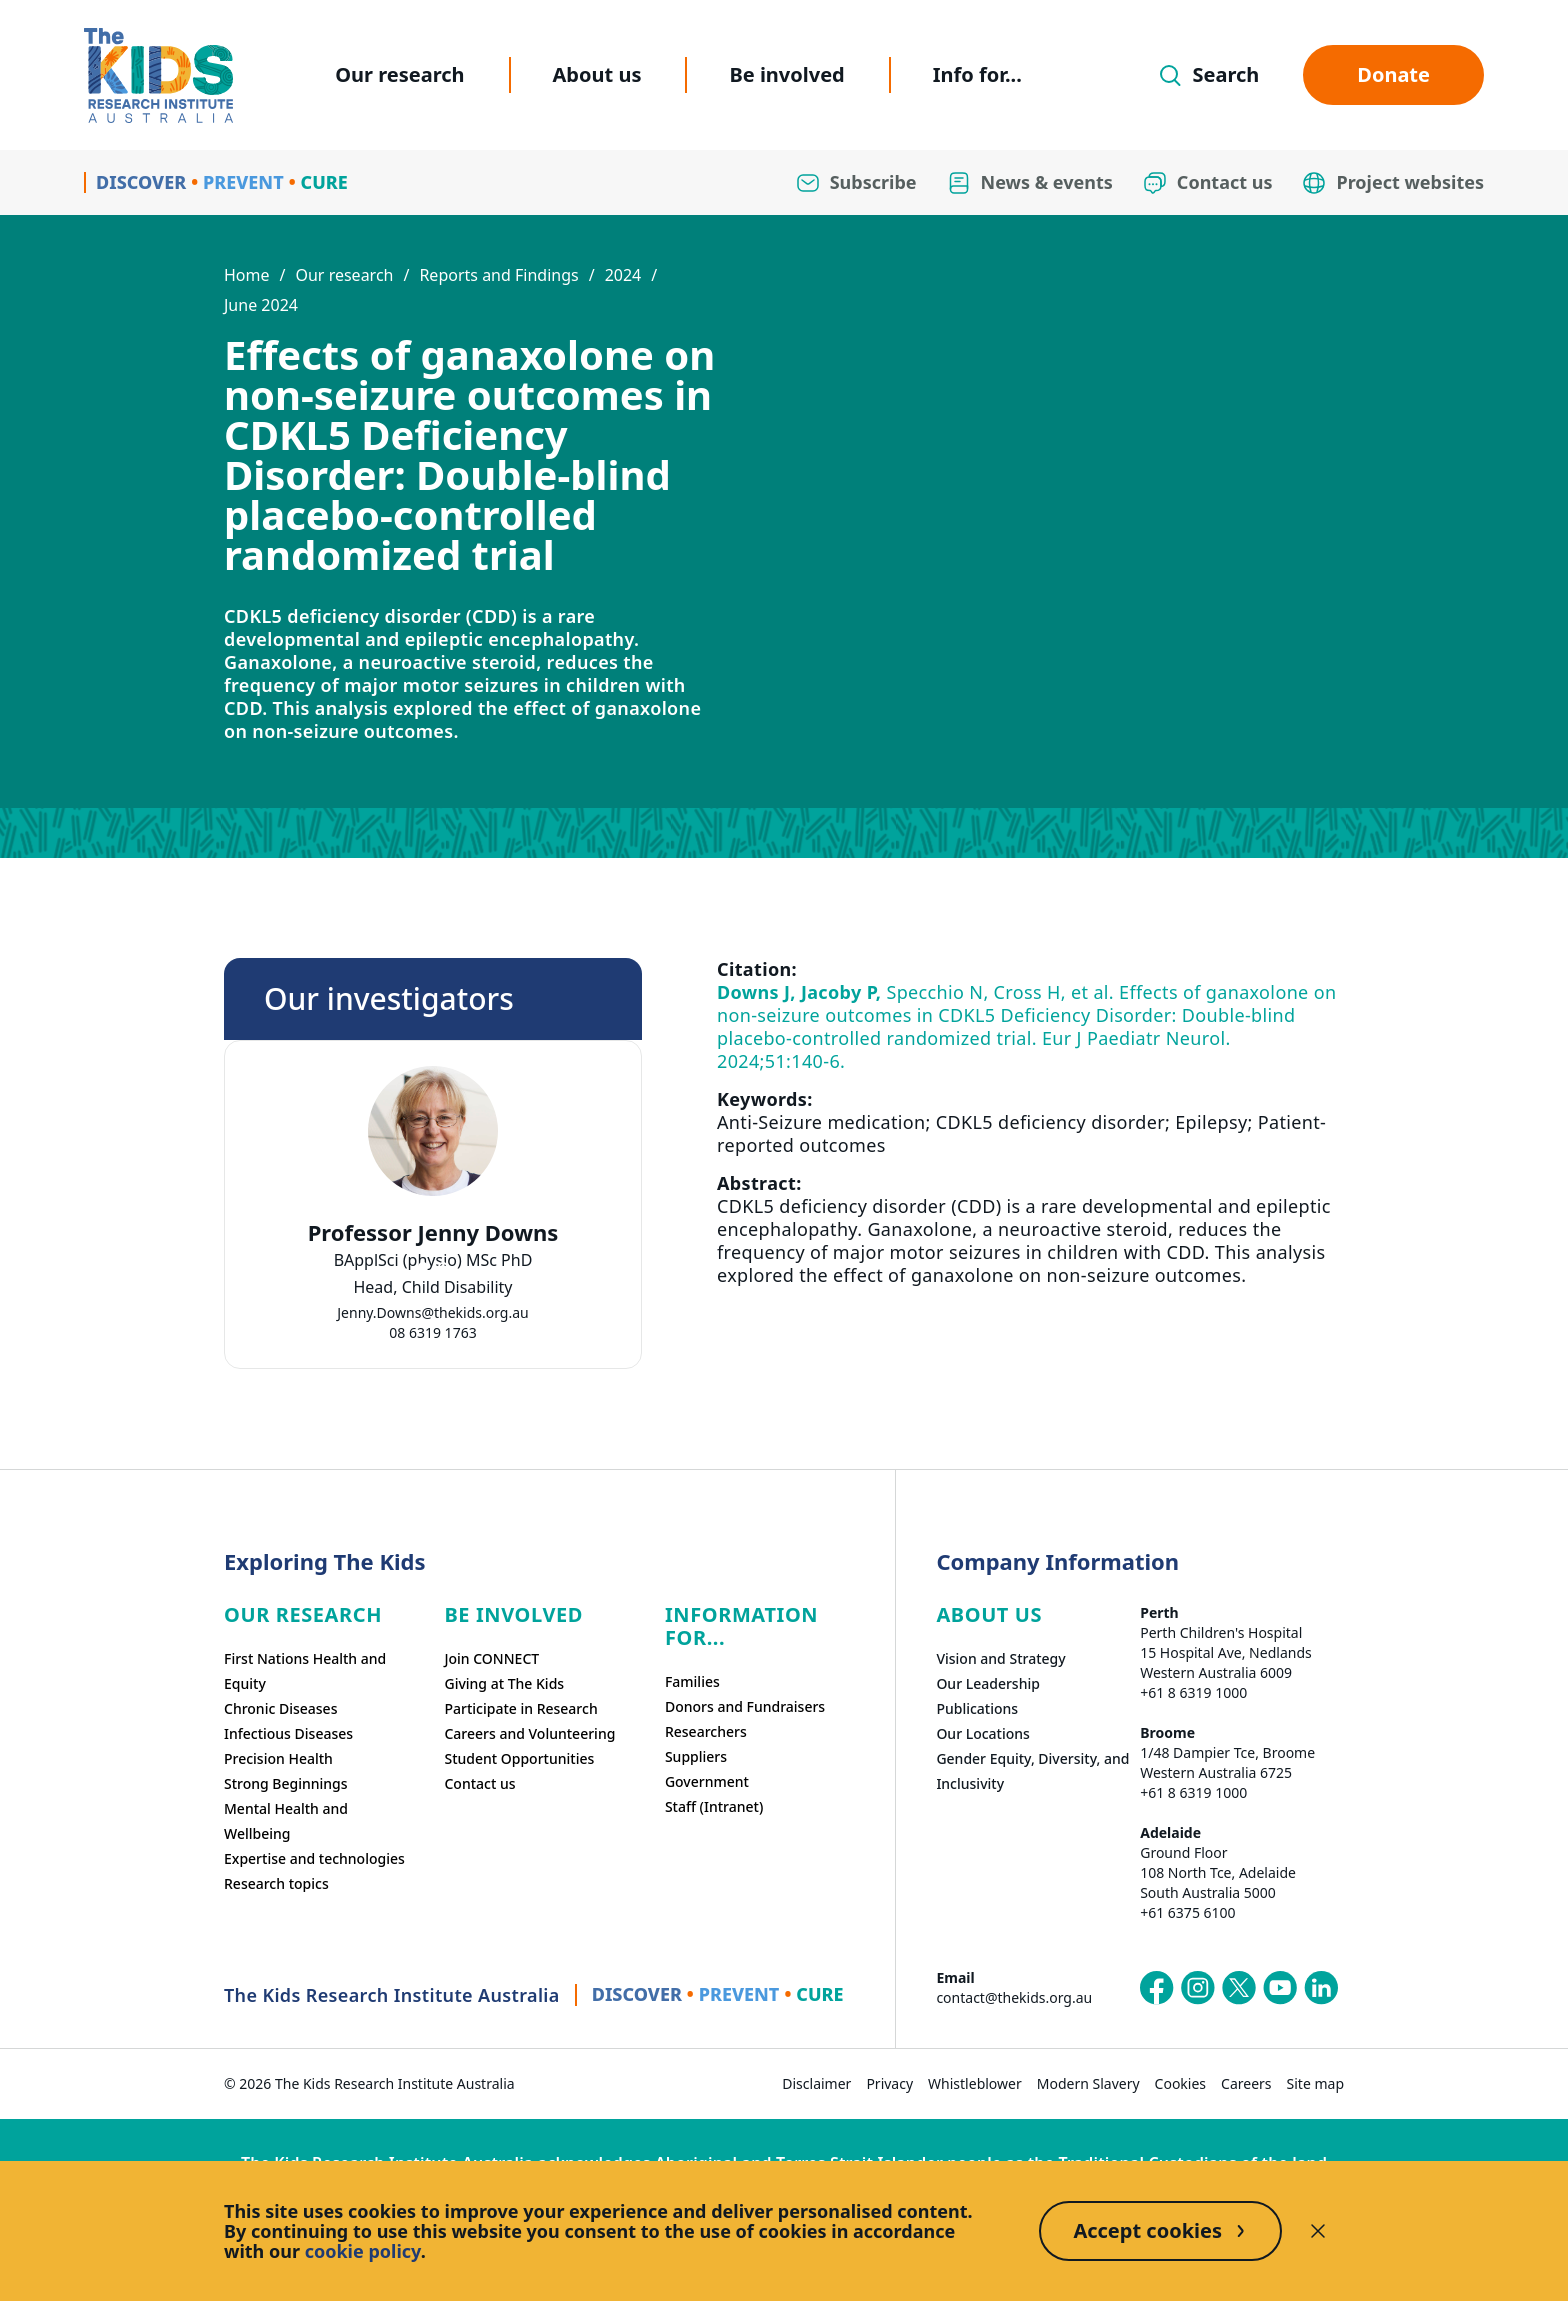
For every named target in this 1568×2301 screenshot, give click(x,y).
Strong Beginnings (286, 1783)
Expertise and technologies (314, 1858)
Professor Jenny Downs (433, 1232)
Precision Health (278, 1758)
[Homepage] (158, 75)
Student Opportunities (519, 1758)
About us (597, 74)
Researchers (706, 1731)
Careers (1246, 2083)
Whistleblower (975, 2083)
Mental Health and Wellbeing (286, 1821)
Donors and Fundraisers (745, 1706)
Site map (1315, 2083)
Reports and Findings (498, 275)
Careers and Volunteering (529, 1733)
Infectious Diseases (288, 1733)
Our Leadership (988, 1683)
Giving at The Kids (504, 1683)
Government (707, 1781)
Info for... (977, 74)
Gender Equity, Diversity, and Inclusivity (1032, 1771)
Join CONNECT (491, 1658)
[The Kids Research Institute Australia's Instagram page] (1198, 1988)
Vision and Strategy (1000, 1658)
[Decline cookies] (1318, 2231)
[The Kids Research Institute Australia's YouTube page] (1280, 1988)
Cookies (1180, 2083)
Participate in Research (520, 1708)
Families (692, 1681)
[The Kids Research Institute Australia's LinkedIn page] (1321, 1988)
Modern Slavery (1088, 2083)
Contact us (479, 1783)
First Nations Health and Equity (305, 1671)
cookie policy (363, 2251)
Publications (977, 1708)
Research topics (276, 1883)
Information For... (741, 1626)
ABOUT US (989, 1614)
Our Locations (983, 1733)
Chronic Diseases (280, 1708)
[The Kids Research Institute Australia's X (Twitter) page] (1239, 1988)
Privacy (889, 2083)
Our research (399, 74)
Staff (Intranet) (714, 1806)
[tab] (423, 1267)
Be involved (786, 74)
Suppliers (696, 1756)
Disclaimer (816, 2083)
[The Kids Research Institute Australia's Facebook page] (1157, 1988)
